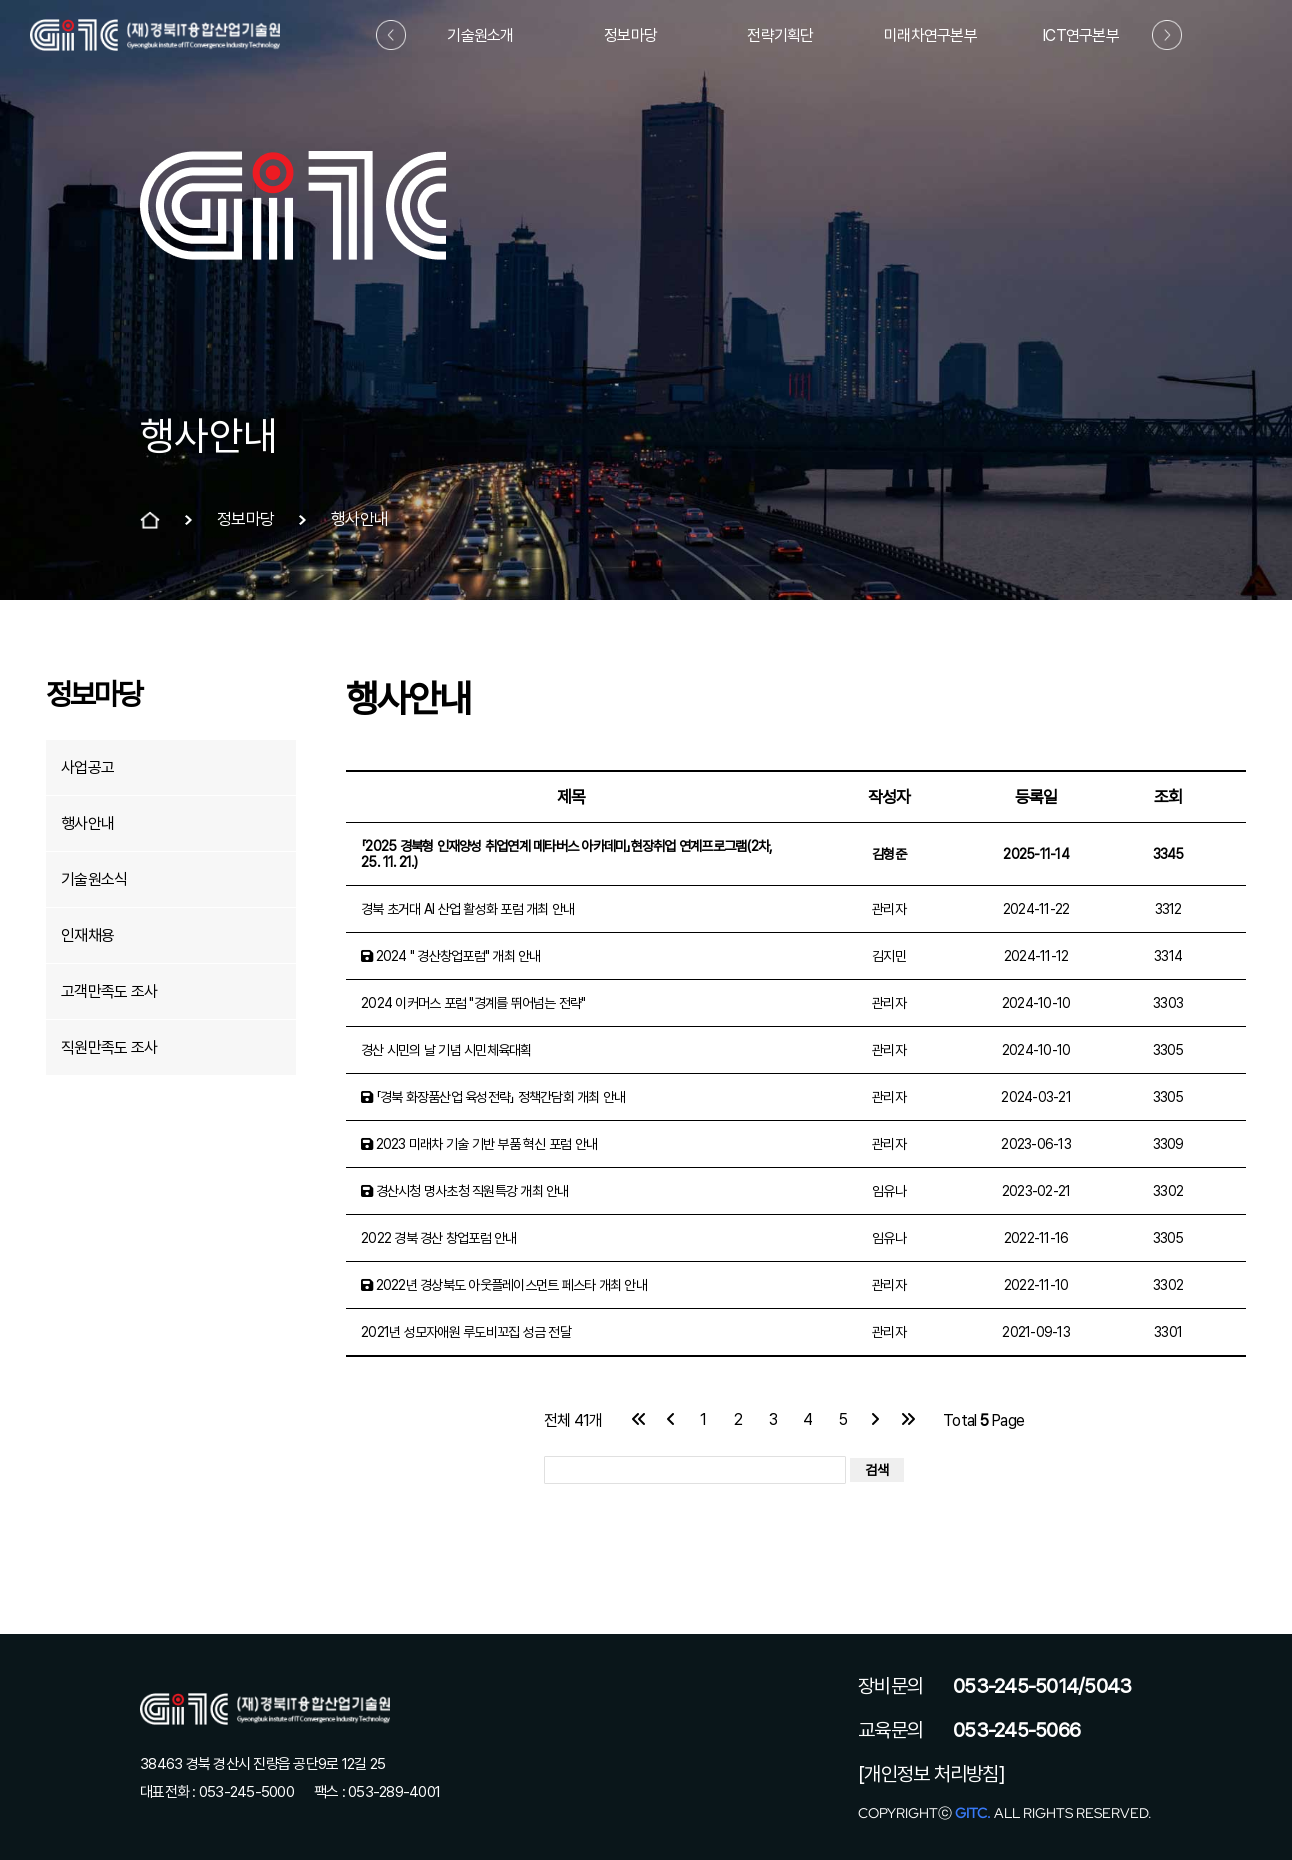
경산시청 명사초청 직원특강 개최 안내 (465, 1191)
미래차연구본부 (930, 35)
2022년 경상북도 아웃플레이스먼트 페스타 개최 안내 (504, 1285)
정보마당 (630, 35)
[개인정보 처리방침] (931, 1774)
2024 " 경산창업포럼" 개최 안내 (451, 956)
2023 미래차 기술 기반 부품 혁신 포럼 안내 (479, 1144)
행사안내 (87, 823)
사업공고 (87, 767)
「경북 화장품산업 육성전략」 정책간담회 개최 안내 (493, 1097)
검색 (877, 1470)
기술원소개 (480, 35)
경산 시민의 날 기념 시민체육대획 (446, 1050)
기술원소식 (94, 879)
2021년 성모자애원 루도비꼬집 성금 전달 (466, 1332)
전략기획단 (780, 35)
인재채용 (87, 935)
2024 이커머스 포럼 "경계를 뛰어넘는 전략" (473, 1003)
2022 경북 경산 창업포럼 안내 (439, 1238)
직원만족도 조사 (109, 1047)
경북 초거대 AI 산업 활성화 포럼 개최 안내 (467, 909)
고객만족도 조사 (109, 991)
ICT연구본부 (1080, 35)
